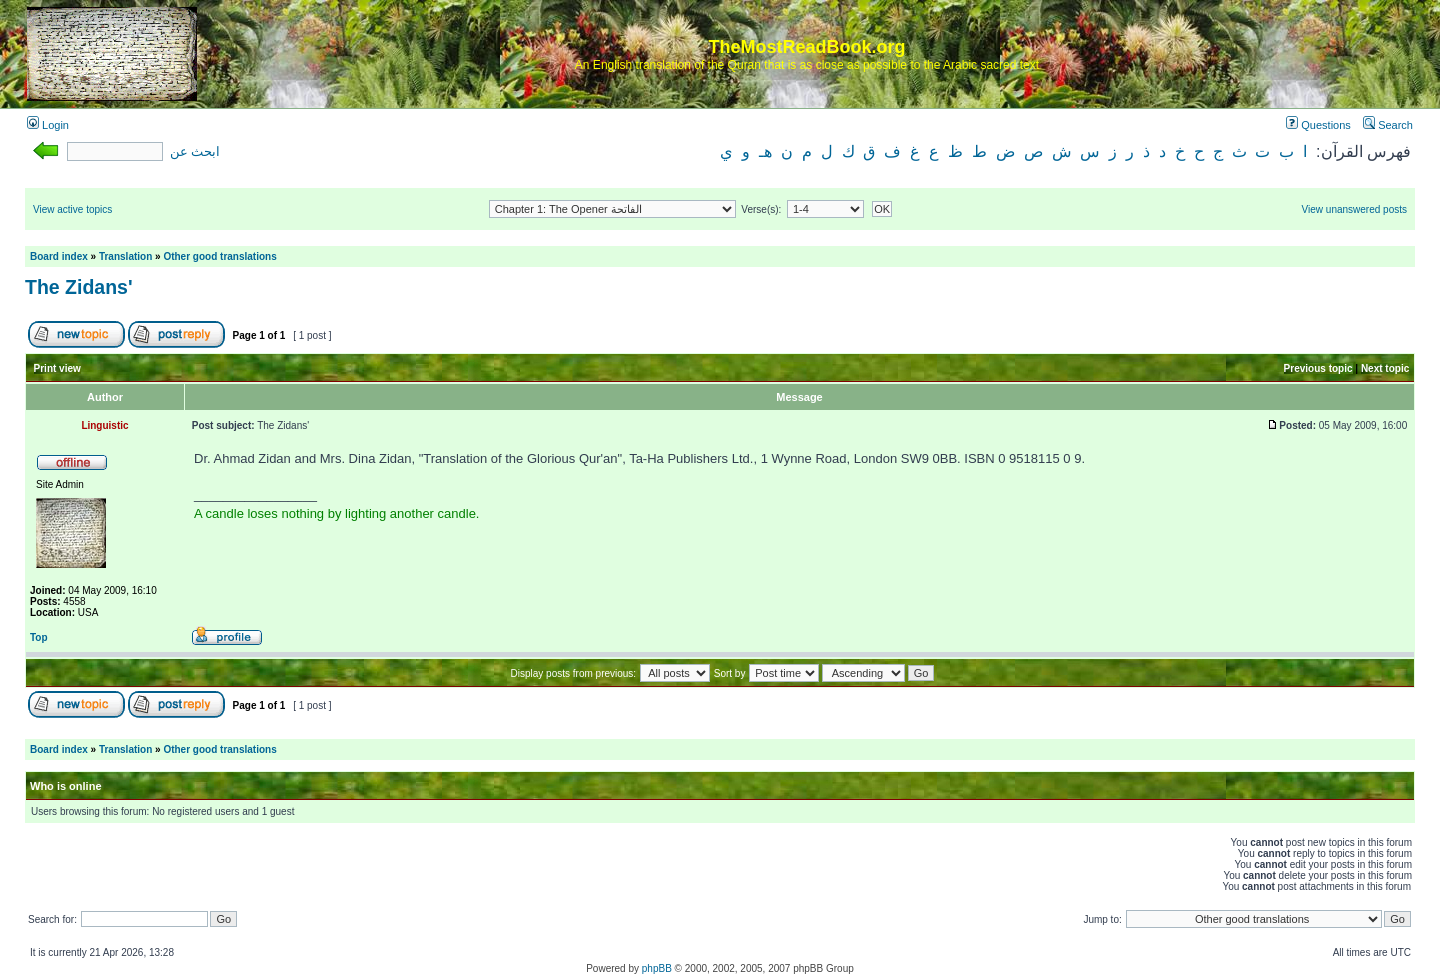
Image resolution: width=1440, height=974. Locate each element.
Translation (125, 256)
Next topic (1385, 368)
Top (39, 637)
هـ (765, 151)
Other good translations (219, 256)
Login (48, 125)
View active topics (72, 209)
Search (1388, 125)
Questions (1318, 125)
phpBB (657, 968)
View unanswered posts (1354, 209)
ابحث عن (195, 152)
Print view (57, 368)
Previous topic (1318, 368)
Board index (59, 256)
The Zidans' (79, 287)
